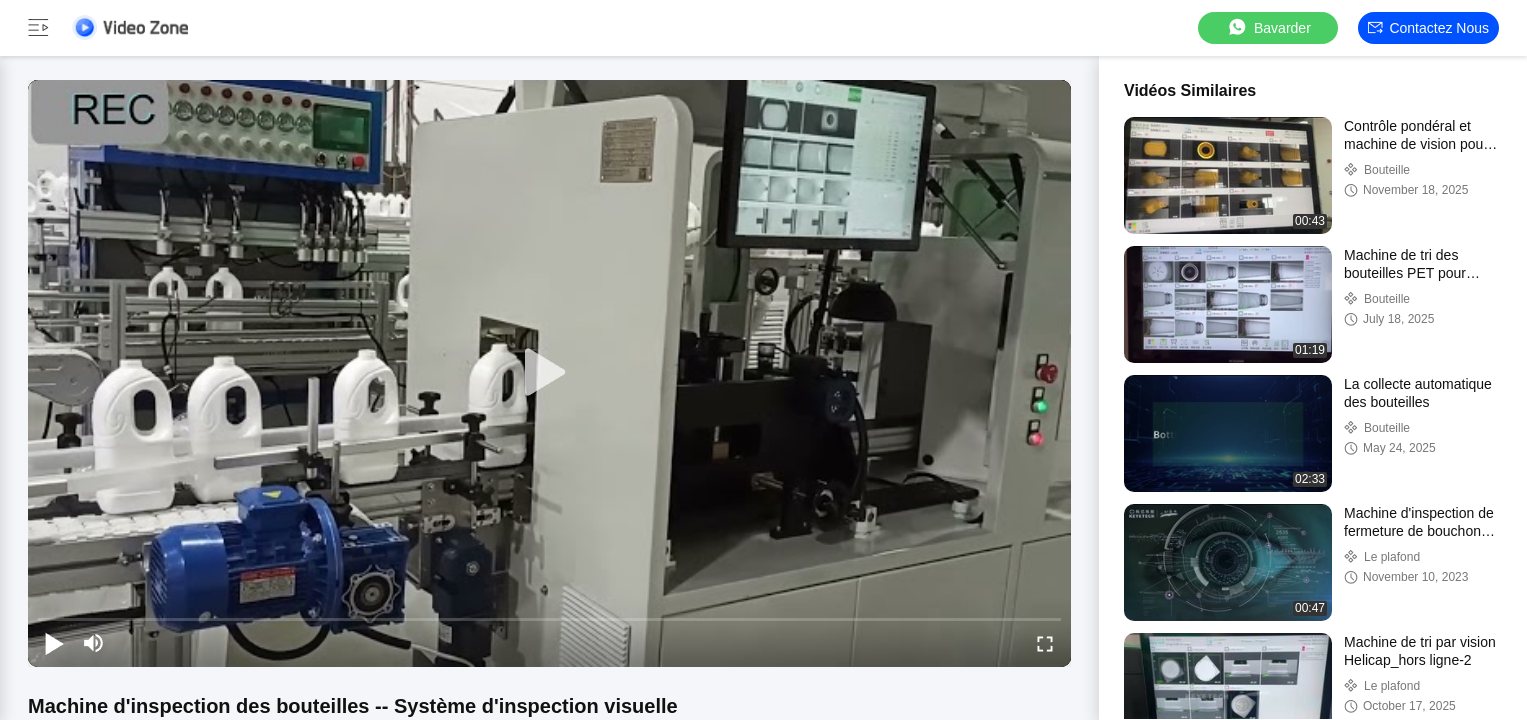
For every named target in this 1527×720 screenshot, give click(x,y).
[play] (550, 373)
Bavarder (1268, 27)
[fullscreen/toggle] (1045, 643)
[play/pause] (54, 643)
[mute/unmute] (94, 643)
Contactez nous (1428, 28)
